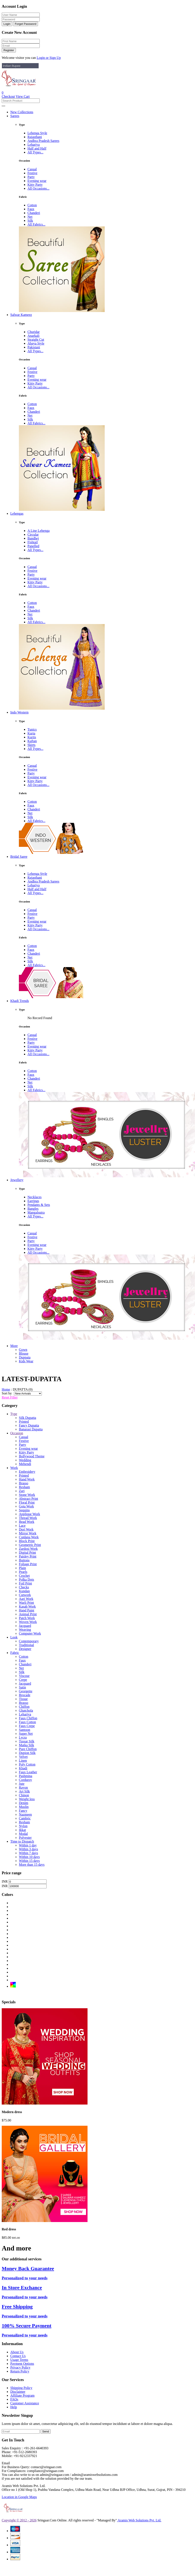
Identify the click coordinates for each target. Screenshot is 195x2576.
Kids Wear (26, 1361)
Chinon (24, 1795)
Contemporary (29, 1641)
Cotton (32, 205)
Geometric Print (30, 1545)
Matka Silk (26, 1745)
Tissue (23, 1699)
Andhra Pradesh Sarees (43, 141)
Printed (24, 1421)
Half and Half (36, 148)
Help (13, 2407)
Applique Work (29, 1514)
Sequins (24, 1510)
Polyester (25, 1837)
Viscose (24, 1676)
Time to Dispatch (22, 1841)
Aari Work (26, 1599)
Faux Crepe (27, 1726)
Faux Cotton (27, 1722)
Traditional (26, 1645)
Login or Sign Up (49, 57)
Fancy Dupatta (29, 1425)
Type (13, 1414)
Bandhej (33, 538)
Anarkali (33, 335)
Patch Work (27, 1618)
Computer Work (30, 1633)
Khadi (23, 1768)
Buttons (24, 1560)
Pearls (23, 1572)
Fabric (14, 1652)
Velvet (23, 1756)
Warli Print (26, 1602)
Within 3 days (28, 1849)
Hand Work (27, 1479)
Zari (22, 1491)
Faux (30, 209)
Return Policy (19, 2371)
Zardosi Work (28, 1548)
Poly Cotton (27, 1764)
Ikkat (22, 1830)
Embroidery (27, 1471)
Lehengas (16, 513)
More (14, 1346)
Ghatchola (26, 1710)
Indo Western (19, 712)
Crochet (24, 1575)
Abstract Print (28, 1498)
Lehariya (33, 144)
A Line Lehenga (38, 530)
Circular (33, 534)
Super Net (26, 1733)
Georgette (25, 1691)
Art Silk (24, 1791)
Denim (23, 1803)
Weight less (27, 1799)
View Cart (23, 96)
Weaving (25, 1629)
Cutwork (25, 1595)
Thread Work (28, 1518)
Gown (23, 1349)
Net (29, 217)
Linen (23, 1760)
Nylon (23, 1826)
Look (14, 1637)
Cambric (25, 1818)
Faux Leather (28, 1772)
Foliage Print (28, 1564)
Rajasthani (34, 137)
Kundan (24, 1591)
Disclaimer (17, 2391)
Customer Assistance (24, 2403)
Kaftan (32, 741)
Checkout (8, 96)
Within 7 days (28, 1853)
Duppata (24, 1357)
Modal (23, 1834)
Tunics (32, 729)
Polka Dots (26, 1579)
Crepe (23, 1679)
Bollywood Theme (31, 1456)
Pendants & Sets (38, 1205)
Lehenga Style (37, 133)
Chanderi (33, 213)
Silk (30, 220)
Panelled (33, 546)
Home (6, 1389)
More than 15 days (32, 1864)
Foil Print (25, 1583)
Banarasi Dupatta (31, 1429)
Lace (22, 1525)
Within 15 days (29, 1861)
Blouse (23, 1353)
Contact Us (18, 2356)
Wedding (25, 1460)
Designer (25, 1649)
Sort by (7, 1393)
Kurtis (31, 737)
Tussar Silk (26, 1741)
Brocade (24, 1695)
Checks (24, 1587)
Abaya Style (35, 343)
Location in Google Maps (19, 2497)
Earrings (33, 1201)
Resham (24, 1487)
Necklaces (34, 1197)
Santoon (24, 1730)
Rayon (23, 1787)
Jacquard (25, 1626)
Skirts (31, 745)
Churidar (33, 332)
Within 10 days (29, 1857)
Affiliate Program (22, 2395)
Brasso (23, 1483)
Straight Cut (35, 339)
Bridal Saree (18, 856)
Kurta (31, 733)
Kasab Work (27, 1606)
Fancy (23, 1810)
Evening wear (36, 181)
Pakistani (33, 347)
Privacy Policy (20, 2367)
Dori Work (26, 1529)
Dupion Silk (27, 1753)
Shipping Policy (21, 2388)
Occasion (16, 1433)
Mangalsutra (36, 1212)
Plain (22, 1568)
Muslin (24, 1807)
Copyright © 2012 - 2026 (19, 2520)
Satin (22, 1687)
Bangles (33, 1208)
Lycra (23, 1737)
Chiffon (24, 1706)
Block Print (27, 1541)
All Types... (35, 152)
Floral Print (27, 1502)
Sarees (14, 116)
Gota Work (26, 1506)
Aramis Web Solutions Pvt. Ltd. (139, 2520)
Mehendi (25, 1464)
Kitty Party (35, 184)
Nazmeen (25, 1814)
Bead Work (26, 1522)
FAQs (14, 2399)
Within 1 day (28, 1845)
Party (31, 177)
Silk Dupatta (27, 1418)
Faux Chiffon (28, 1718)
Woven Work (28, 1622)
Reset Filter (10, 1397)
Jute (21, 1783)
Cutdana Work (29, 1537)
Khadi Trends (19, 1001)
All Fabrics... (36, 224)
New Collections (21, 112)
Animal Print (28, 1614)
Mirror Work (27, 1533)
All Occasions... (38, 188)
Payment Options (22, 2363)
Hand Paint (26, 1610)
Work (14, 1468)
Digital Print (27, 1552)
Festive (32, 173)
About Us (17, 2352)
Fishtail (32, 542)
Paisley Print (27, 1556)
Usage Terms (19, 2360)
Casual (32, 169)
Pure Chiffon (28, 1749)
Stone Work (27, 1495)
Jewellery (16, 1180)
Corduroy (25, 1780)
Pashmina (25, 1776)
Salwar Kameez (21, 315)
